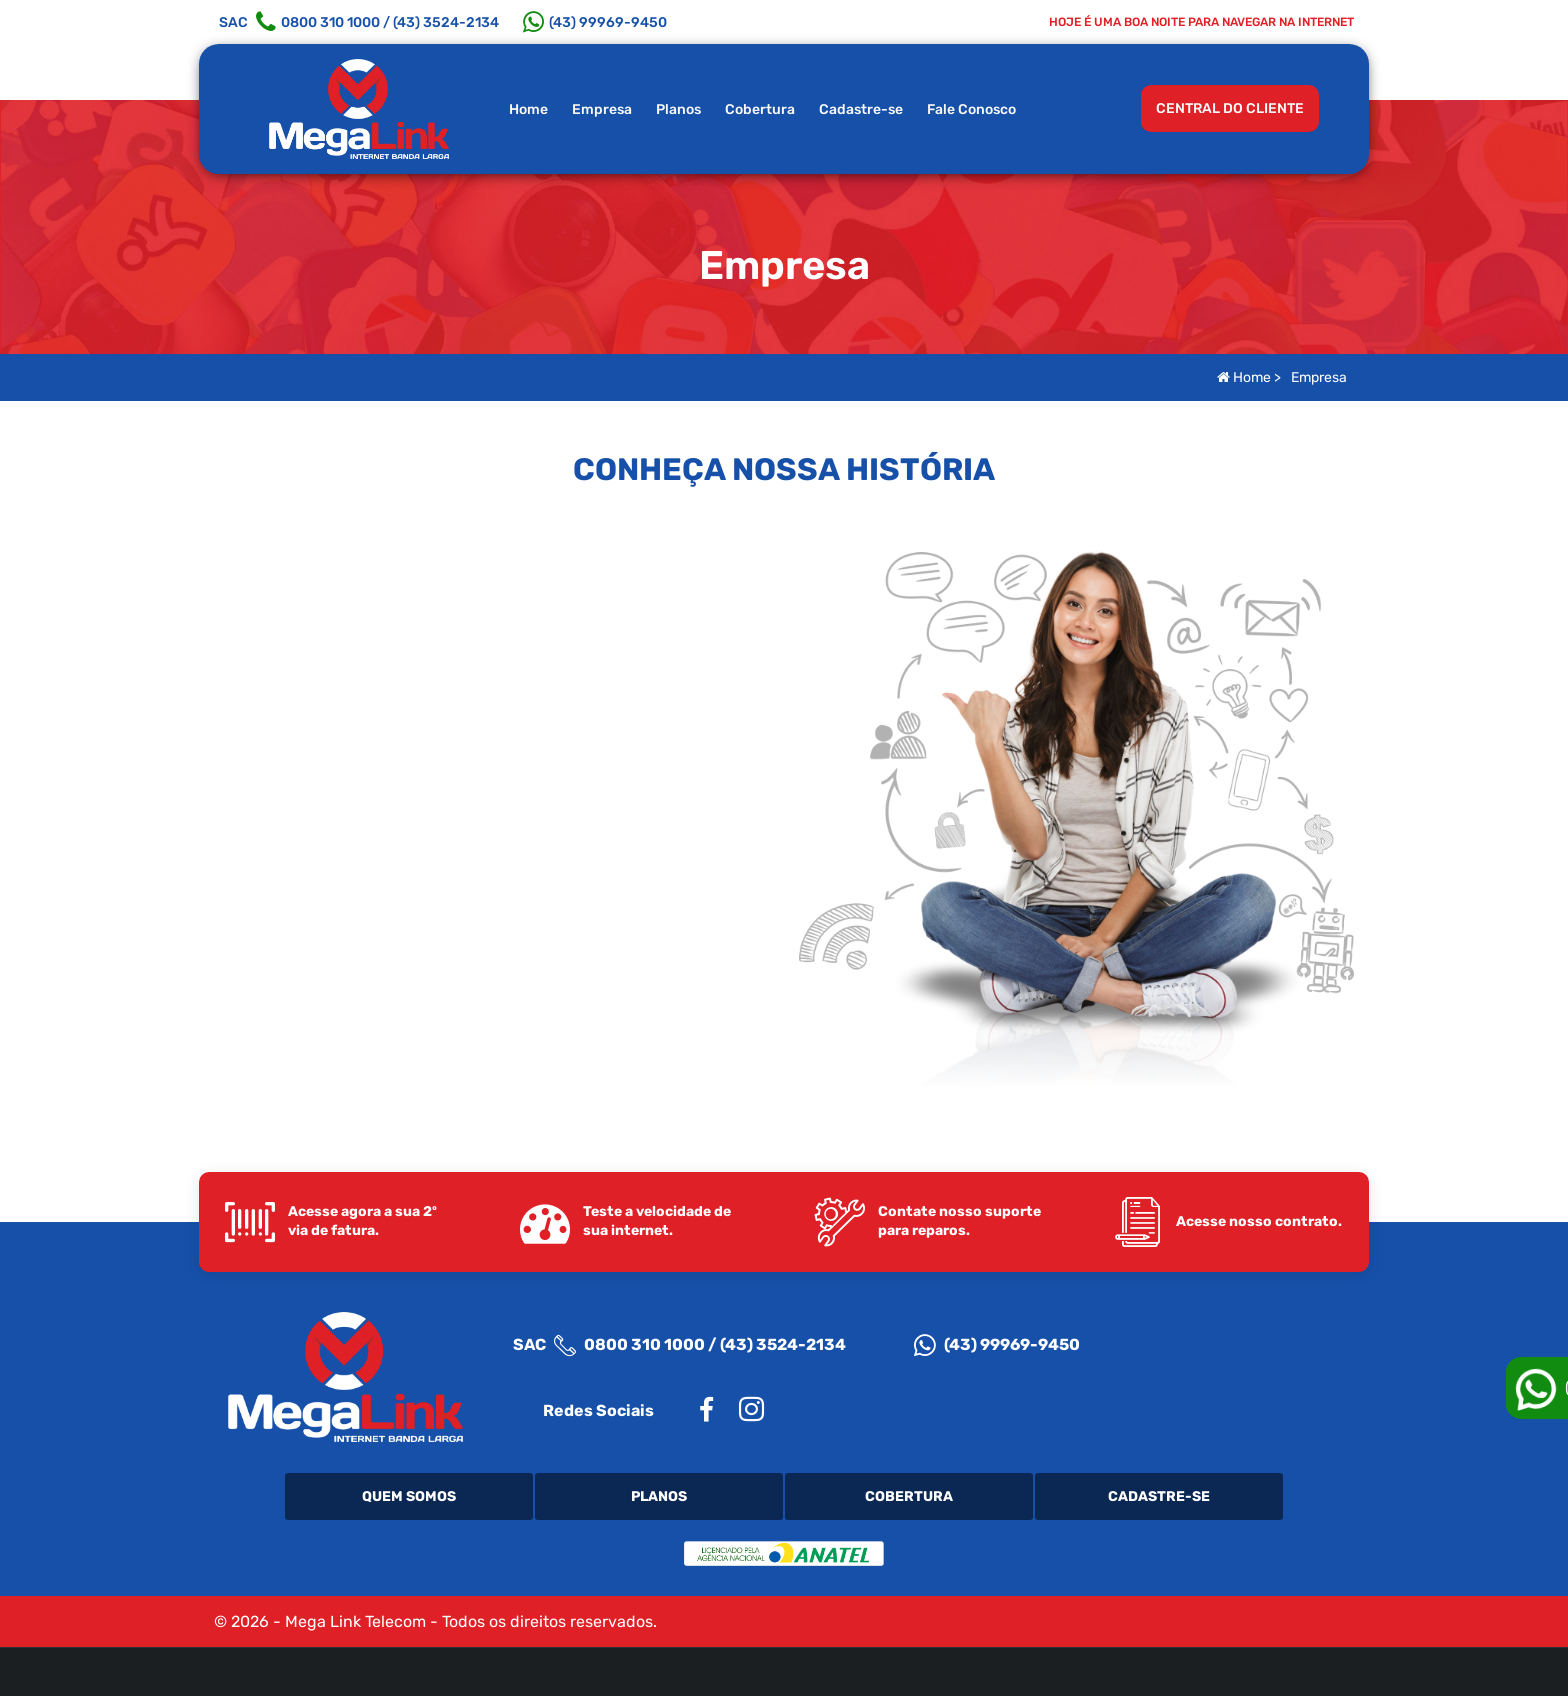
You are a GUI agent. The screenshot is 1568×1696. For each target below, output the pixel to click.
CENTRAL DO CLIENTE (1230, 108)
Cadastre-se (861, 109)
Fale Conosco (971, 109)
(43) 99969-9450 (997, 1345)
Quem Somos (409, 1496)
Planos (678, 109)
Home (528, 109)
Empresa (602, 109)
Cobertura (760, 109)
